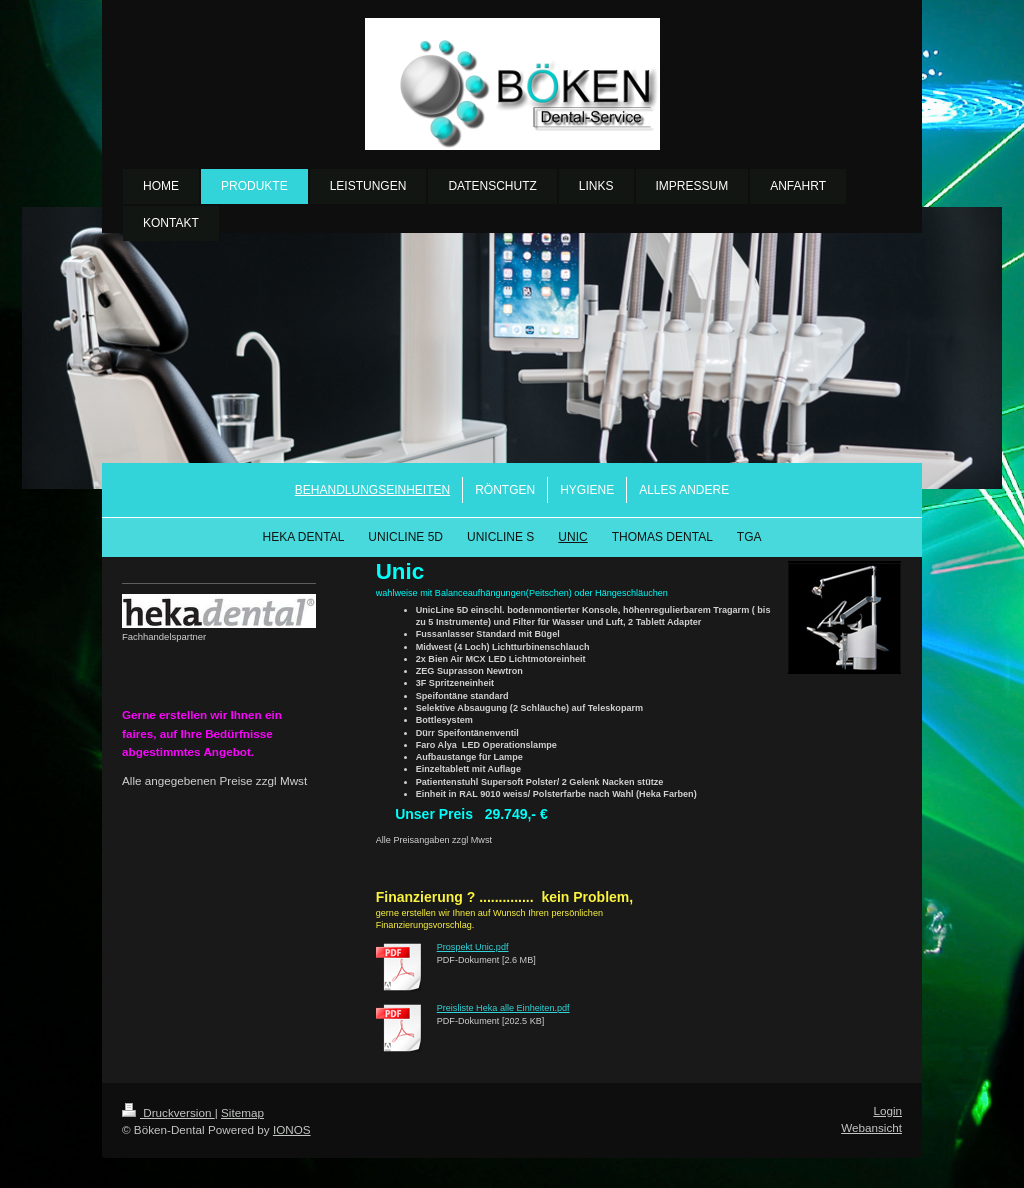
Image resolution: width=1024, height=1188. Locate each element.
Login (887, 1110)
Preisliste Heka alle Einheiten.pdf (503, 1008)
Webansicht (871, 1127)
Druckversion (168, 1112)
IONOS (292, 1129)
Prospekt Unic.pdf (473, 947)
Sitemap (242, 1112)
